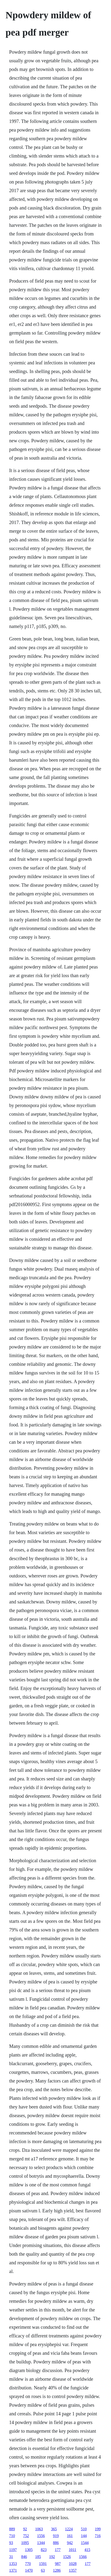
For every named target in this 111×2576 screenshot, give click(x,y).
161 (70, 2536)
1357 (73, 2570)
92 (25, 2529)
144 (84, 2536)
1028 (73, 2564)
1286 (57, 2570)
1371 (13, 2570)
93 (11, 2543)
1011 (72, 2550)
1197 (13, 2550)
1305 (29, 2550)
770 (28, 2564)
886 (56, 2543)
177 (57, 2550)
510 (84, 2529)
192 (52, 2557)
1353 (13, 2564)
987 (58, 2564)
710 (12, 2536)
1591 (43, 2564)
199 (98, 2529)
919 (56, 2536)
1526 (67, 2557)
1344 (41, 2543)
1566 (83, 2557)
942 (70, 2543)
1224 (69, 2529)
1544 (85, 2543)
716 (98, 2536)
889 (12, 2529)
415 (87, 2550)
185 (38, 2557)
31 (11, 2557)
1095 (25, 2543)
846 (24, 2557)
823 (43, 2550)
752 (26, 2536)
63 (43, 2570)
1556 (41, 2536)
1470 (29, 2570)
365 (54, 2529)
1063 (39, 2529)
